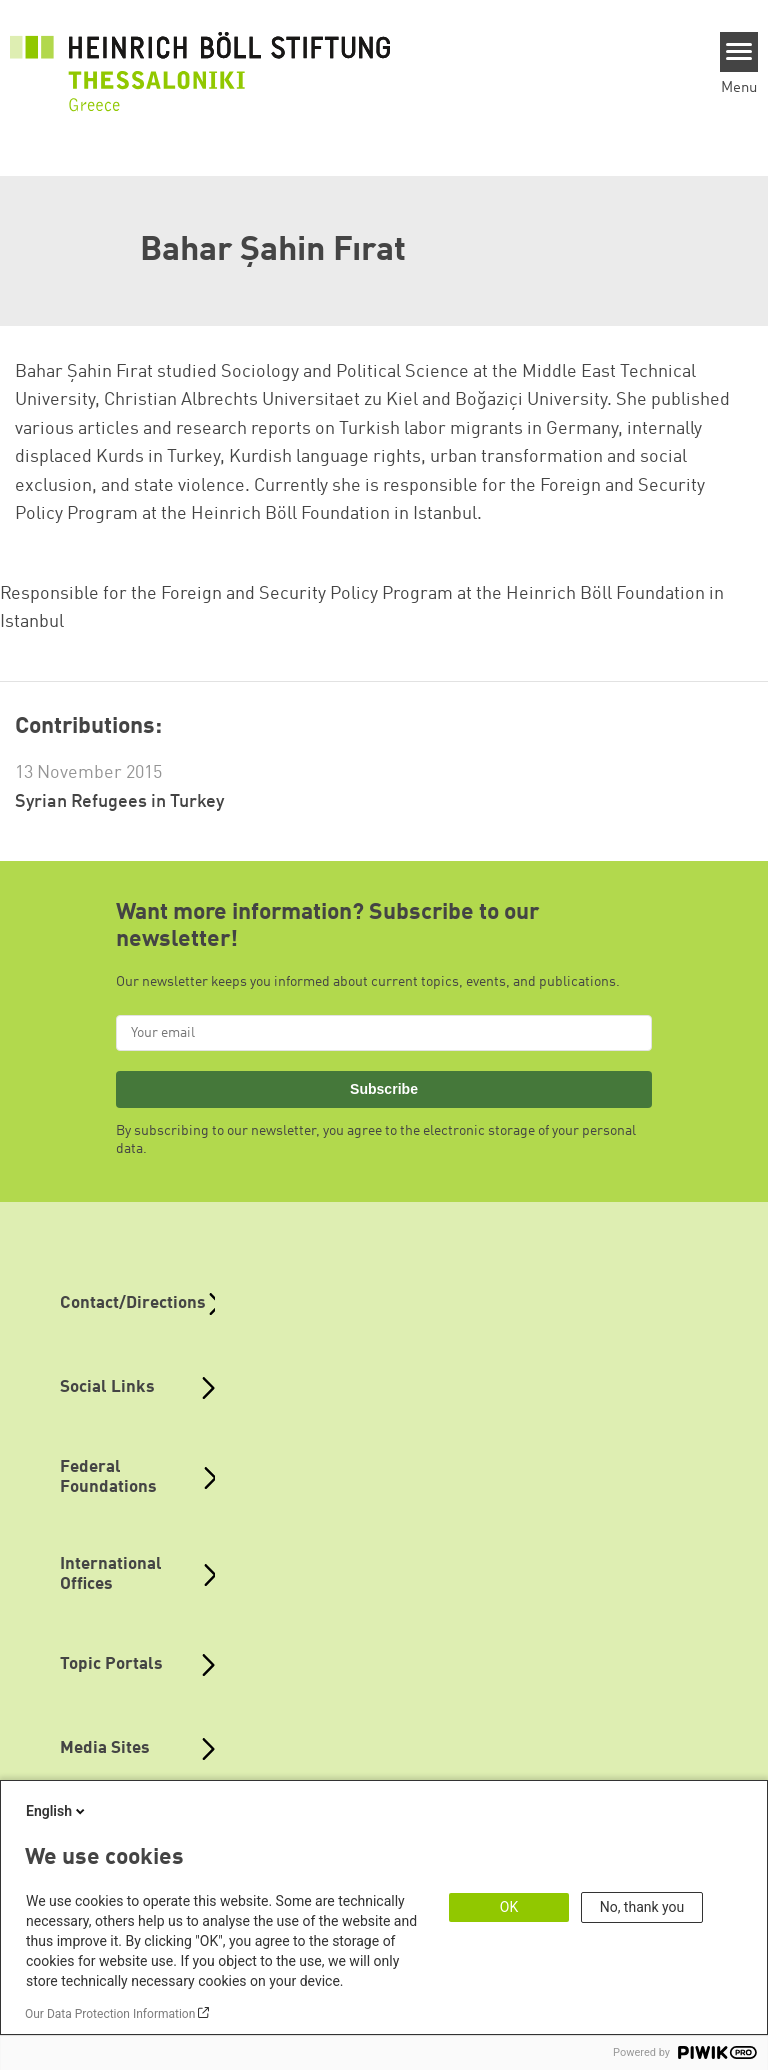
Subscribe (384, 1089)
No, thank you (642, 1907)
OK (509, 1907)
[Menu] (739, 52)
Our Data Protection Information (110, 2014)
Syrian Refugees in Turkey (119, 802)
